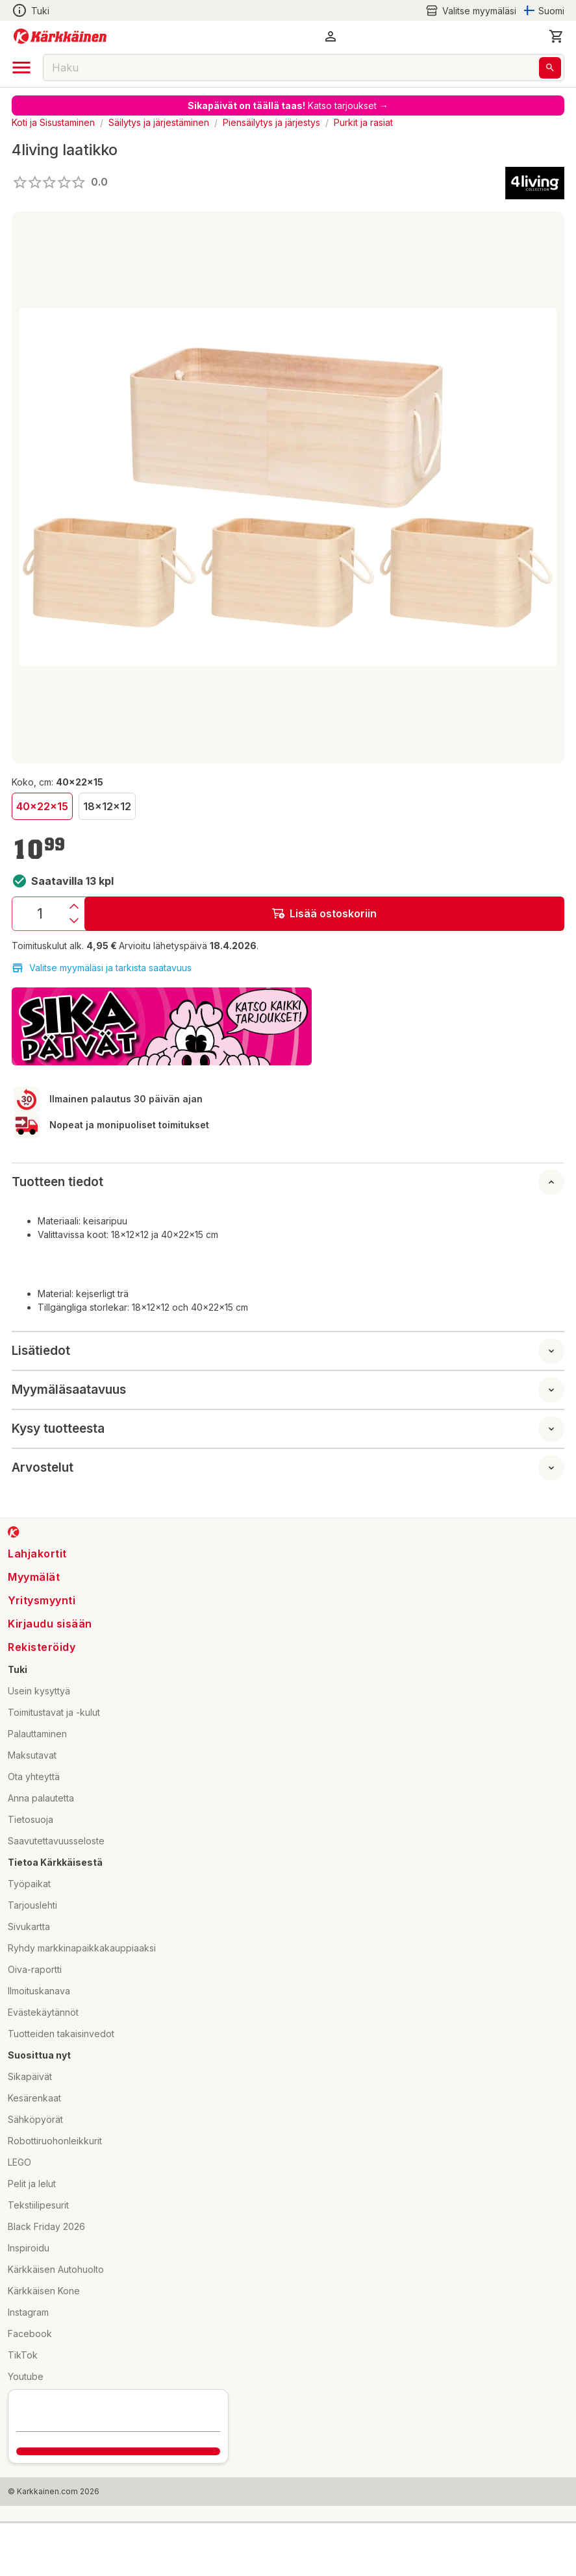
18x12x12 (107, 806)
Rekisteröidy (41, 1647)
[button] (330, 36)
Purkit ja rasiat (363, 122)
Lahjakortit (37, 1553)
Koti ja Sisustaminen (53, 122)
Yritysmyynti (41, 1600)
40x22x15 (42, 806)
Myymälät (34, 1576)
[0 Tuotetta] (556, 36)
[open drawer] (21, 67)
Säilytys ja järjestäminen (158, 122)
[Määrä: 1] (39, 914)
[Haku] (550, 68)
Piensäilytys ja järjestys (271, 122)
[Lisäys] (74, 906)
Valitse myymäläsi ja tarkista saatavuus (102, 967)
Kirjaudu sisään (50, 1623)
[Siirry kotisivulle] (60, 36)
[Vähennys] (74, 920)
